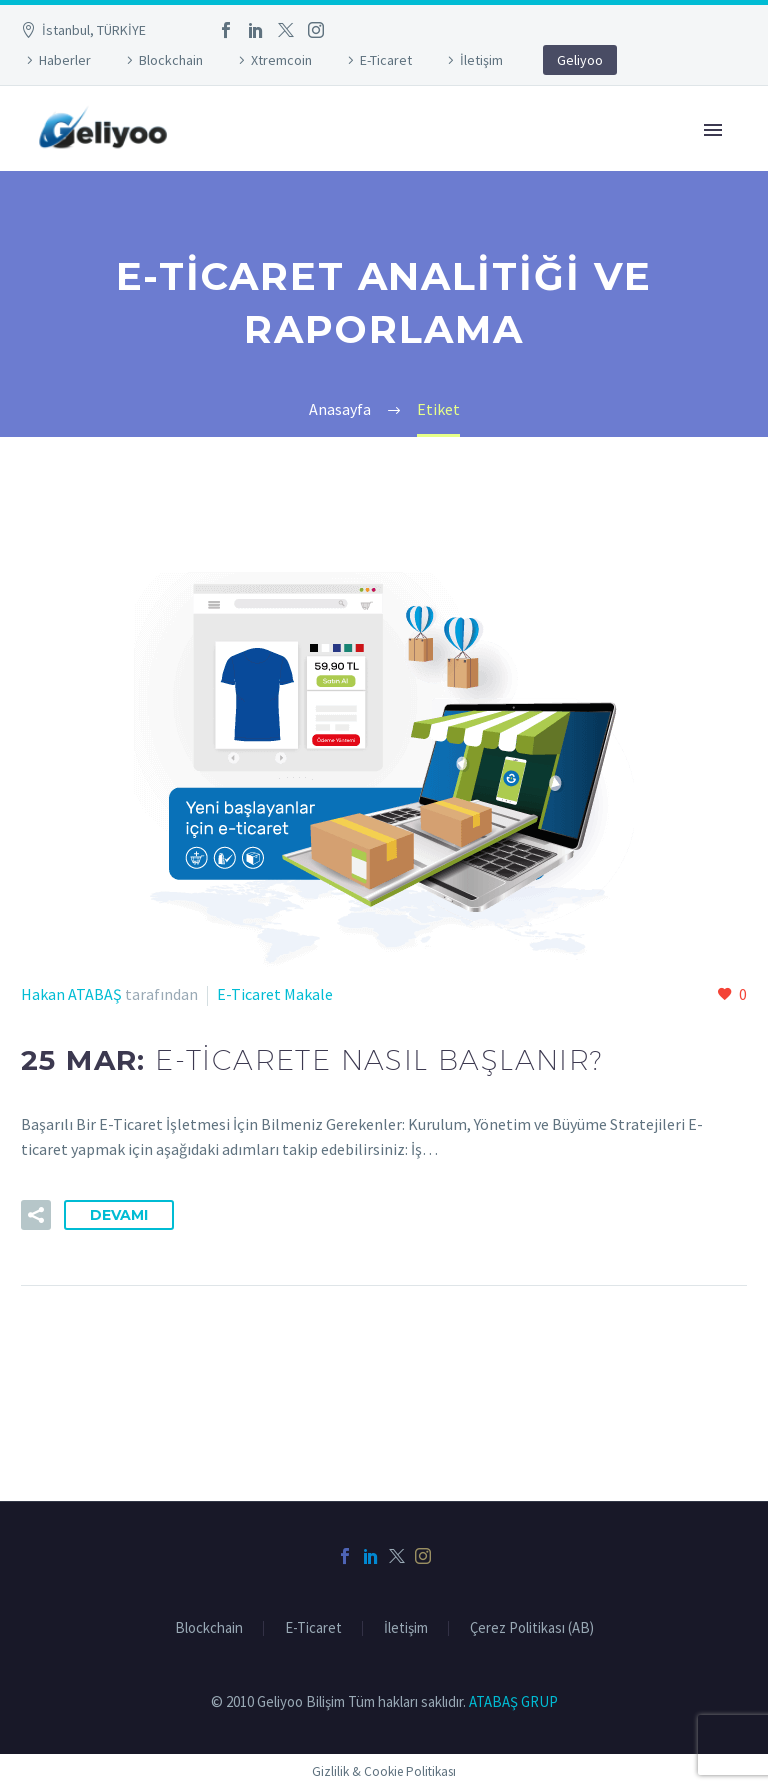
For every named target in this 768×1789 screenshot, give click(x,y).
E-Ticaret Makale (275, 994)
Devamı (119, 1215)
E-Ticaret (386, 60)
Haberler (65, 60)
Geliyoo (580, 60)
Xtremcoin (281, 60)
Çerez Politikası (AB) (532, 1628)
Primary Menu (713, 130)
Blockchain (171, 60)
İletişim (481, 60)
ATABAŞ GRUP (513, 1701)
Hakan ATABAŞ (71, 994)
